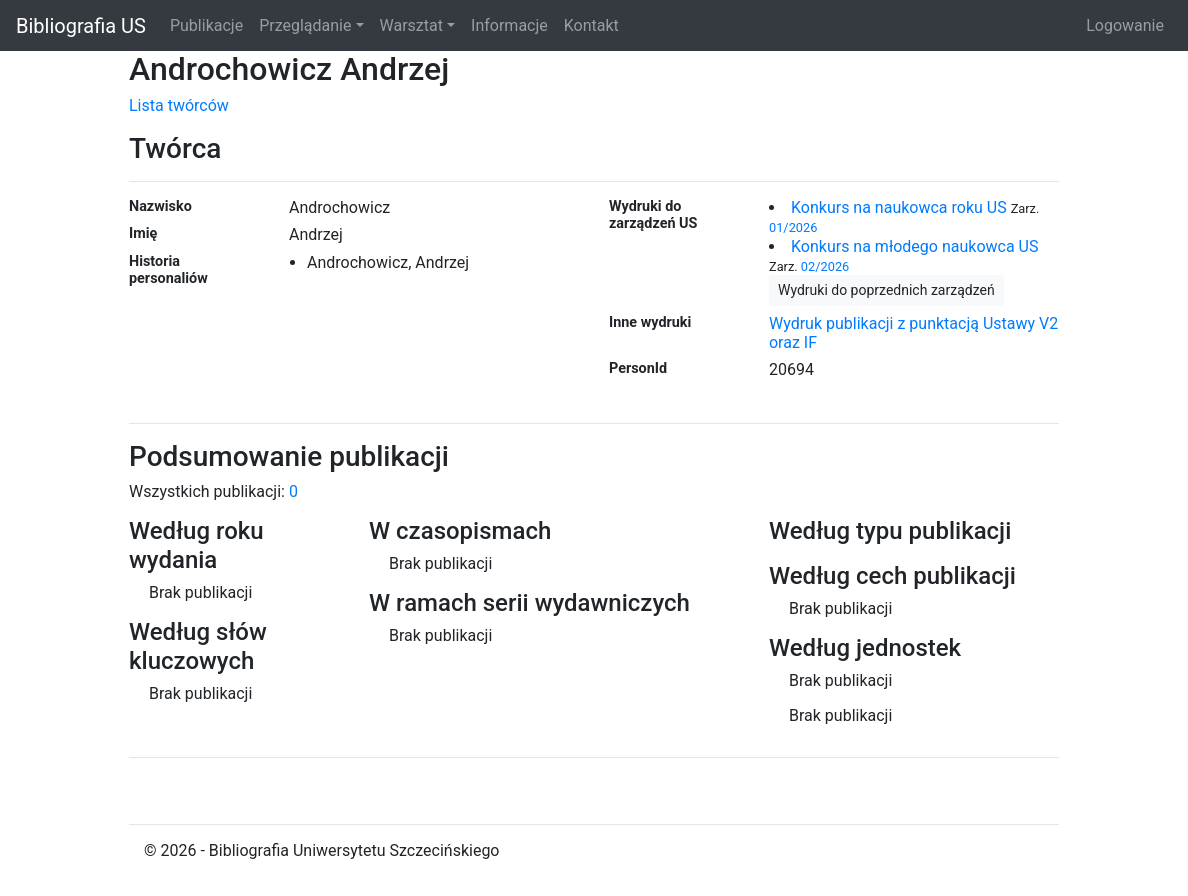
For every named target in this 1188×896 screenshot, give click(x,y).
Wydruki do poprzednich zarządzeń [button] (886, 290)
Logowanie (1125, 25)
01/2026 (793, 227)
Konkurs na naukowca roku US (899, 207)
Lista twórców (179, 105)
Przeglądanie (305, 25)
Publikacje (206, 25)
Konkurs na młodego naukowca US (914, 246)
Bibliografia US (81, 26)
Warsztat (411, 25)
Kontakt (591, 25)
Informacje (509, 25)
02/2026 (825, 266)
